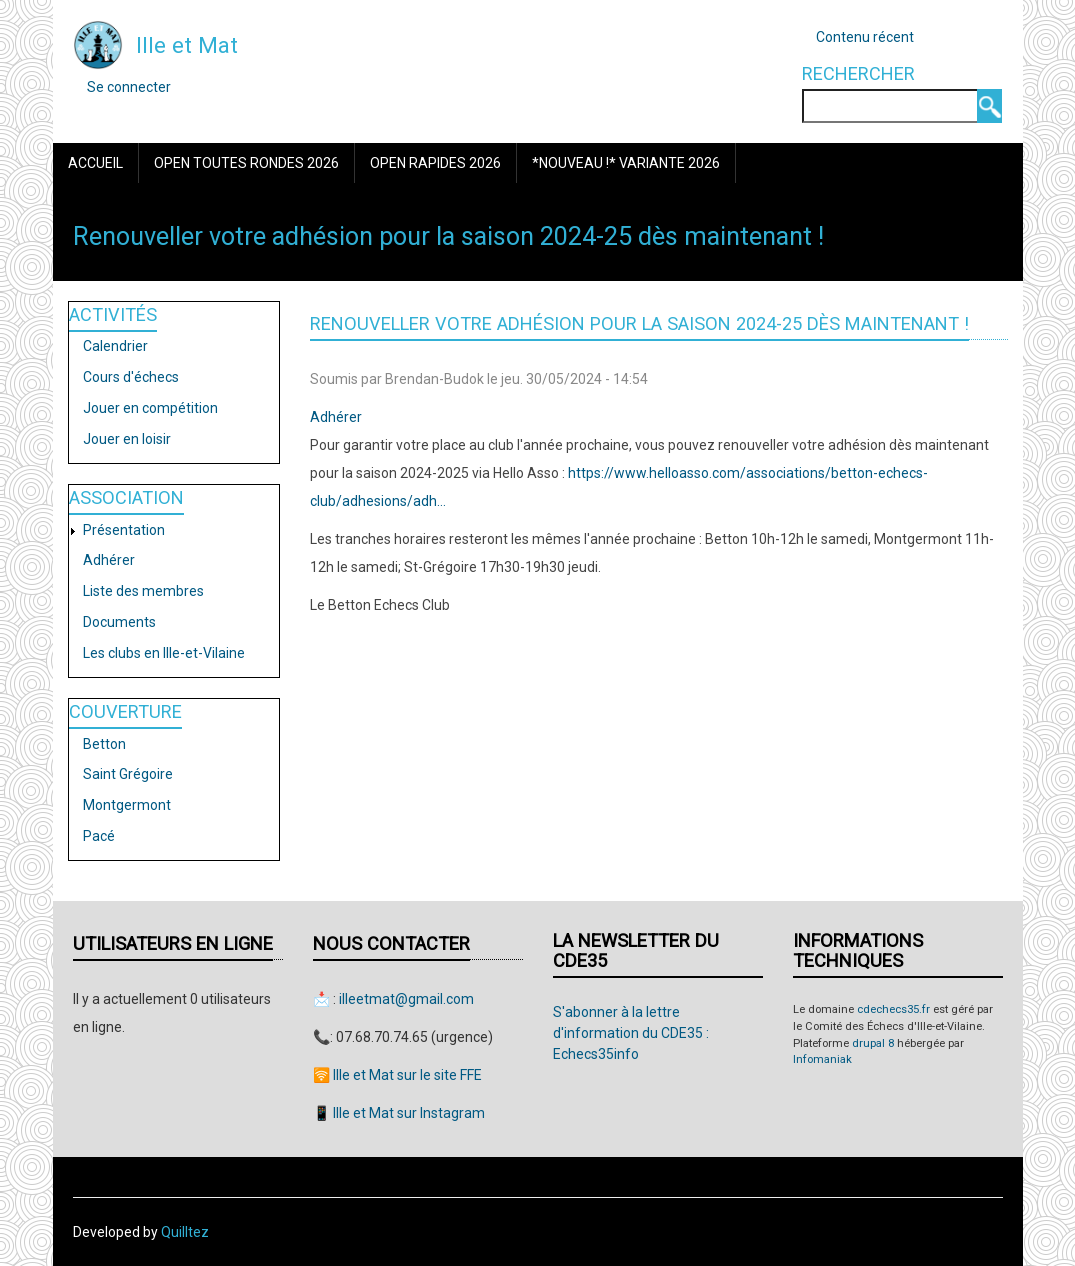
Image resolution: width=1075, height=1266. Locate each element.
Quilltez (185, 1232)
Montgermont (127, 805)
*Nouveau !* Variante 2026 (626, 163)
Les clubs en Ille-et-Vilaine (164, 653)
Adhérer (109, 560)
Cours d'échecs (131, 377)
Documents (119, 622)
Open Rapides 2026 (435, 163)
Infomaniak (822, 1059)
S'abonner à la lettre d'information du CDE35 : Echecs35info (631, 1033)
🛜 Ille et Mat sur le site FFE (397, 1075)
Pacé (99, 836)
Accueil (95, 163)
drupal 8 (873, 1043)
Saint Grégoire (128, 774)
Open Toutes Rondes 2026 (246, 163)
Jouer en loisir (127, 439)
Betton (104, 744)
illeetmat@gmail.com (406, 999)
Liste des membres (143, 591)
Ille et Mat (187, 45)
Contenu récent (865, 37)
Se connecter (129, 87)
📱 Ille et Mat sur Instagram (399, 1113)
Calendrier (115, 346)
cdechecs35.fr (893, 1009)
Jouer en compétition (150, 408)
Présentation (124, 530)
